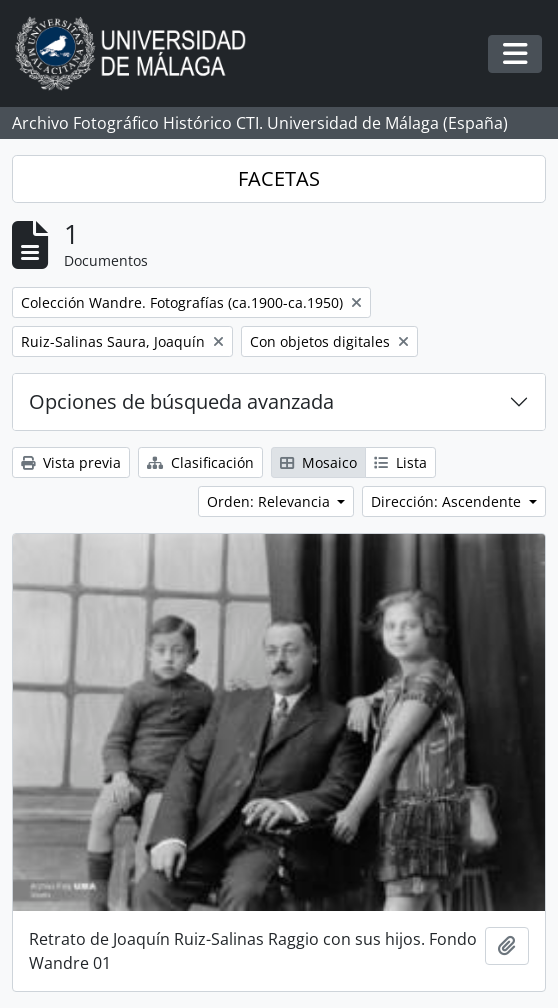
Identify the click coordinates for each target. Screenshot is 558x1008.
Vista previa (71, 462)
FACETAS (279, 178)
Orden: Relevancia (270, 501)
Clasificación (200, 462)
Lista (400, 462)
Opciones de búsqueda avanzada (181, 401)
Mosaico (318, 462)
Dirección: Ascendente (448, 501)
